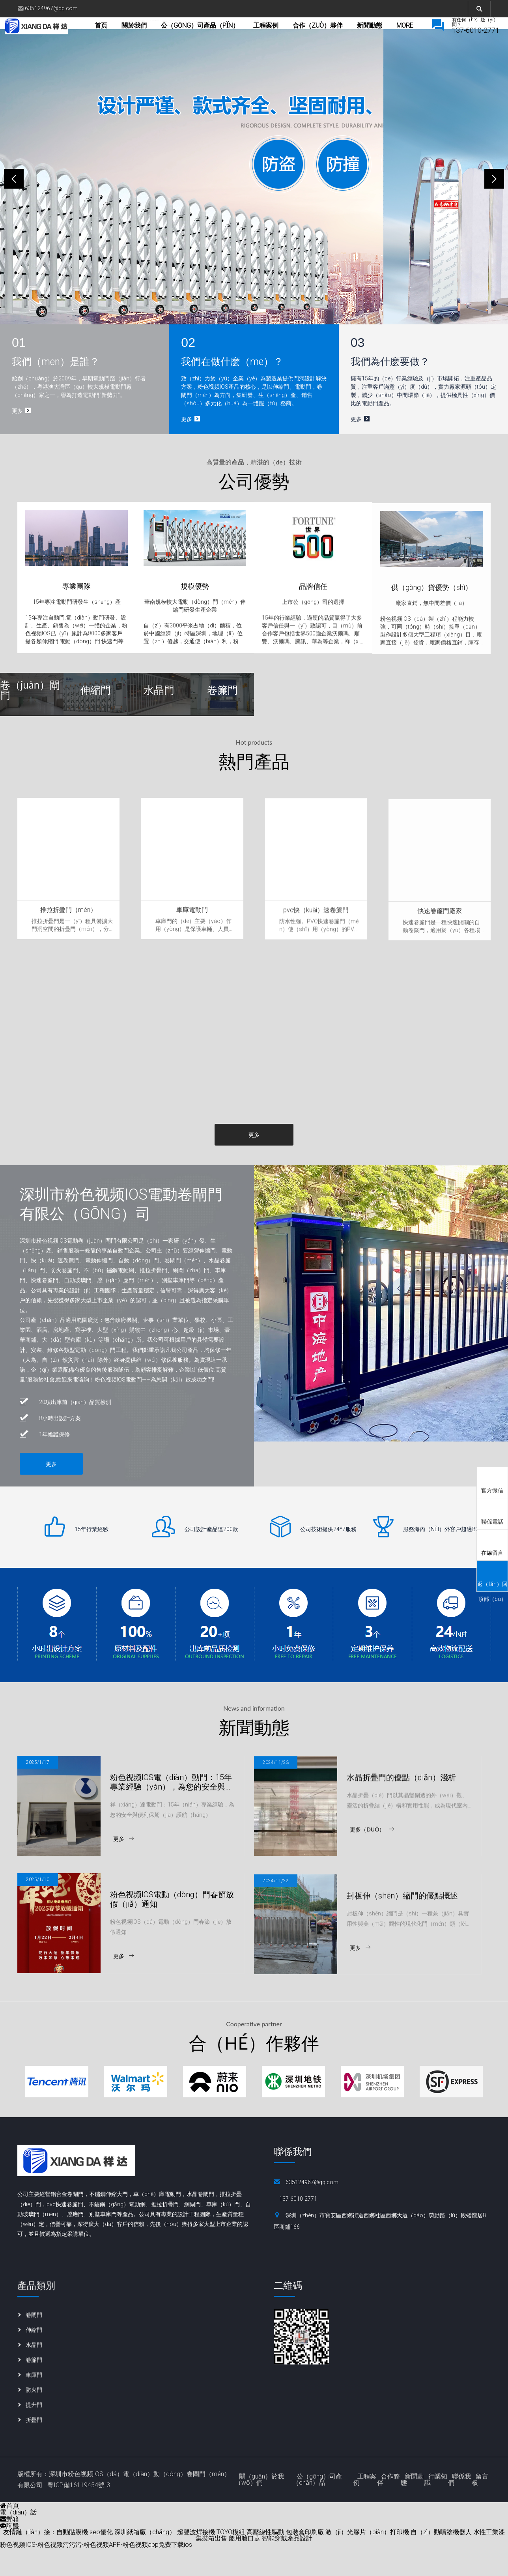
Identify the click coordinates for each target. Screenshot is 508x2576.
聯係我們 (459, 2507)
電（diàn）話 (18, 2540)
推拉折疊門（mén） (68, 952)
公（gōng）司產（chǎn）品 (317, 2507)
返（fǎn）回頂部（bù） (492, 1579)
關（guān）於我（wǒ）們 (259, 2507)
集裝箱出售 (211, 2566)
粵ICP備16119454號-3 (78, 2513)
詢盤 (9, 2553)
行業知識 (435, 2507)
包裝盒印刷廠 (305, 2560)
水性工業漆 (489, 2560)
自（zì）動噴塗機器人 (441, 2560)
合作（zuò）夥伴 (344, 37)
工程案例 (292, 37)
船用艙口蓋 (244, 2566)
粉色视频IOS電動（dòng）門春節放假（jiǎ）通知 (172, 1943)
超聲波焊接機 (196, 2560)
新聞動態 (412, 2507)
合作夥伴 (388, 2507)
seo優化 (101, 2560)
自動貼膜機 (72, 2560)
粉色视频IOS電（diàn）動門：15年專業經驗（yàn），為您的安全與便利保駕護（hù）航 (171, 1824)
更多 (254, 1162)
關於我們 (161, 37)
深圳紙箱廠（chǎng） (145, 2560)
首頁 (127, 37)
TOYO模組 (231, 2560)
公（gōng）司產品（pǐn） (227, 37)
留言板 (480, 2507)
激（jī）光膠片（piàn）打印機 (367, 2560)
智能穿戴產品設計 (287, 2566)
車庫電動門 (192, 954)
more (392, 37)
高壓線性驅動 (265, 2560)
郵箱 (9, 2547)
